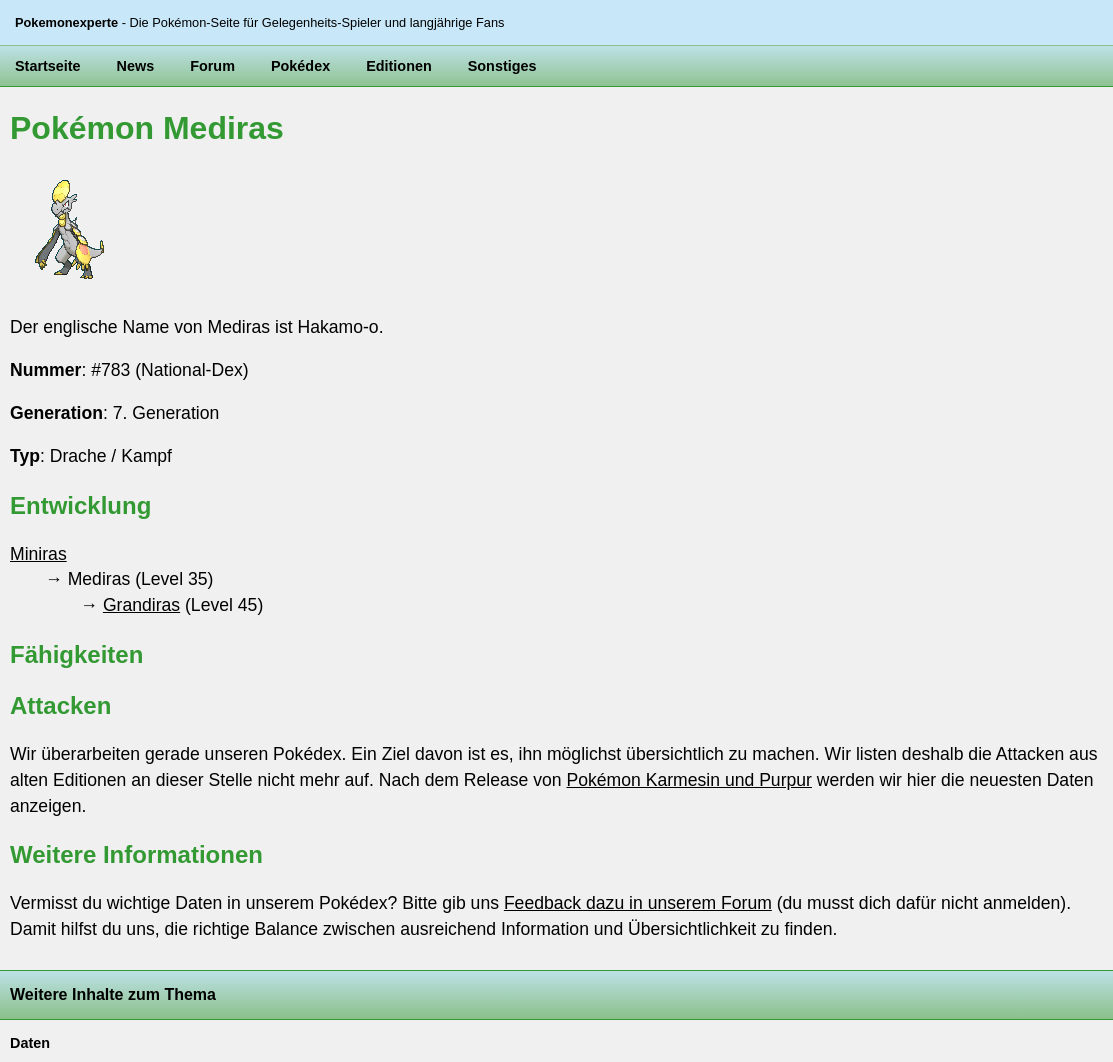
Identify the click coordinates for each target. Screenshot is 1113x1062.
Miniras (38, 554)
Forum (212, 66)
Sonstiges (502, 66)
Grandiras (141, 605)
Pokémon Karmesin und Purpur (688, 780)
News (136, 66)
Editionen (399, 66)
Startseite (48, 66)
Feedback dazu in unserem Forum (638, 903)
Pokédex (300, 66)
